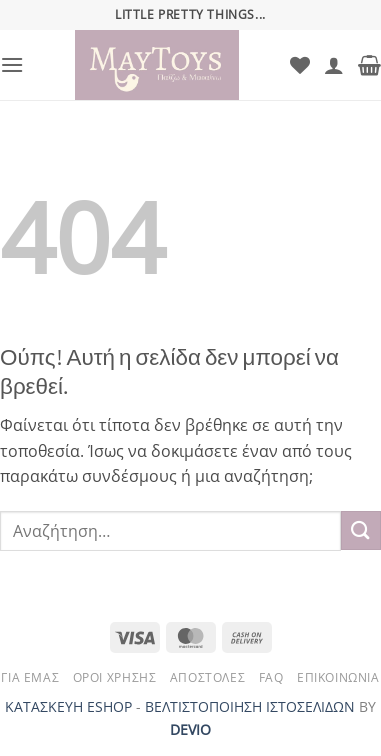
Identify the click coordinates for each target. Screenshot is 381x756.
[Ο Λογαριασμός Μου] (334, 65)
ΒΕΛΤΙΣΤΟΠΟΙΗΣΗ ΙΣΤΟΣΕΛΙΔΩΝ (250, 706)
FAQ (271, 677)
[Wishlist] (300, 65)
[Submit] (361, 530)
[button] (12, 64)
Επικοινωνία (338, 677)
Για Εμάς (30, 677)
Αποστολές (208, 677)
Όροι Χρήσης (115, 677)
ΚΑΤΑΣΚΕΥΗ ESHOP (68, 706)
